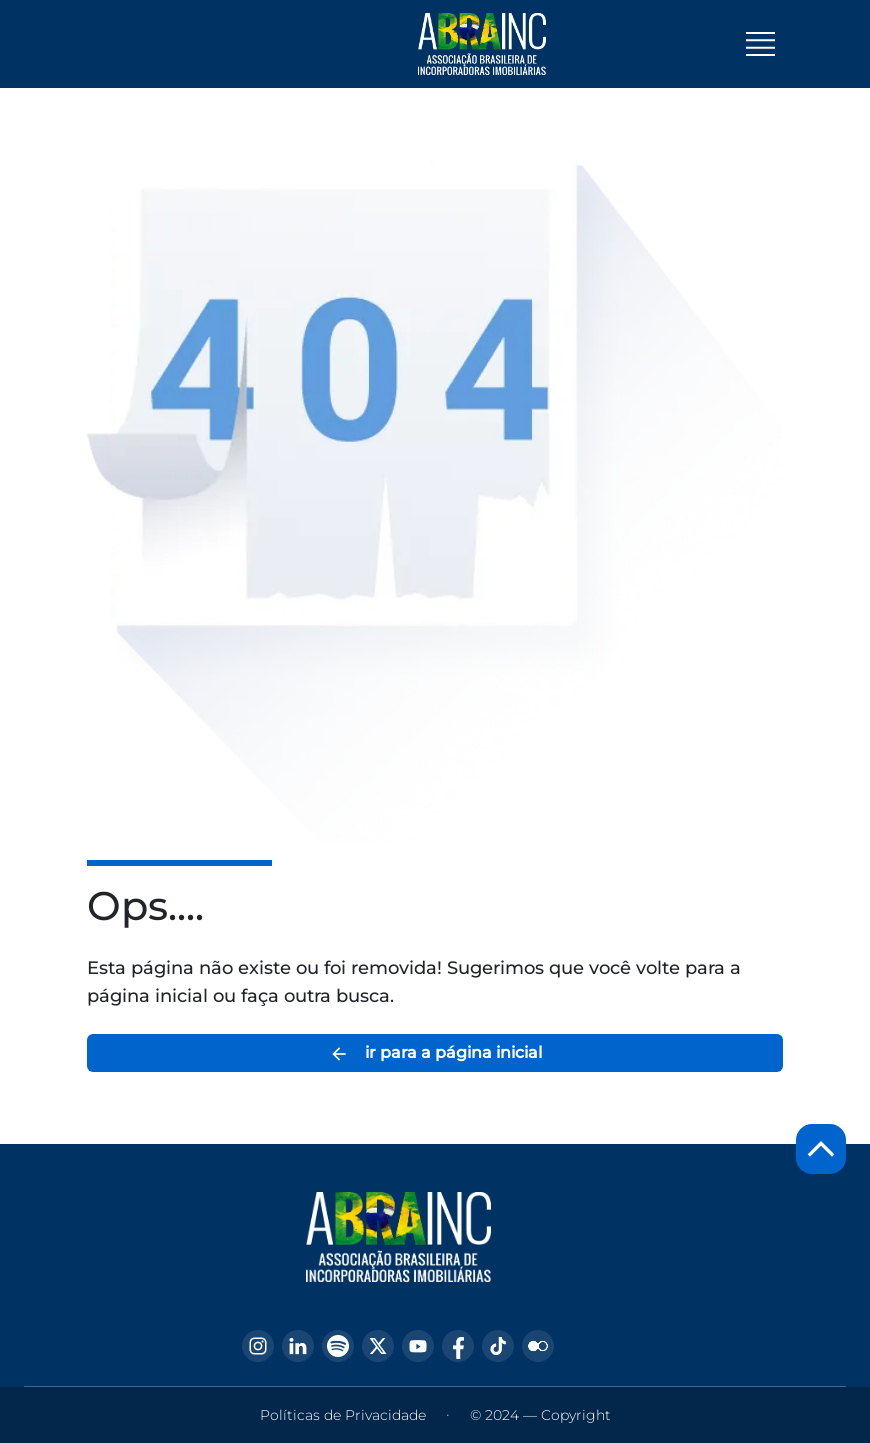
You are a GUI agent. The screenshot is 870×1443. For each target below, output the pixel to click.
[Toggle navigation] (760, 44)
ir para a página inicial (435, 1053)
